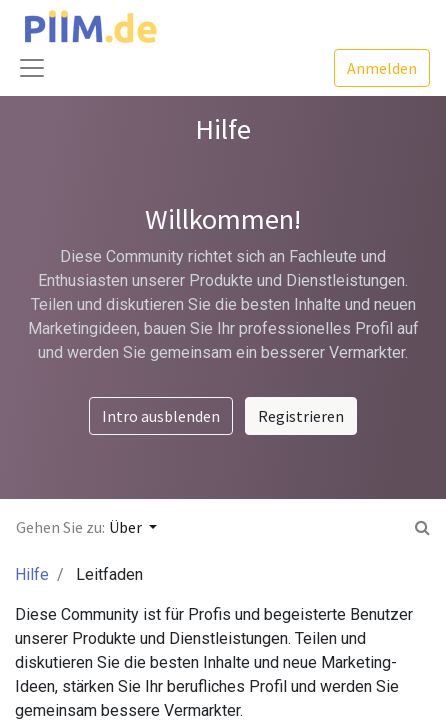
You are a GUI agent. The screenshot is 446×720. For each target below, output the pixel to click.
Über (127, 527)
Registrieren (301, 416)
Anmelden (382, 68)
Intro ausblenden (161, 416)
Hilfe (32, 574)
